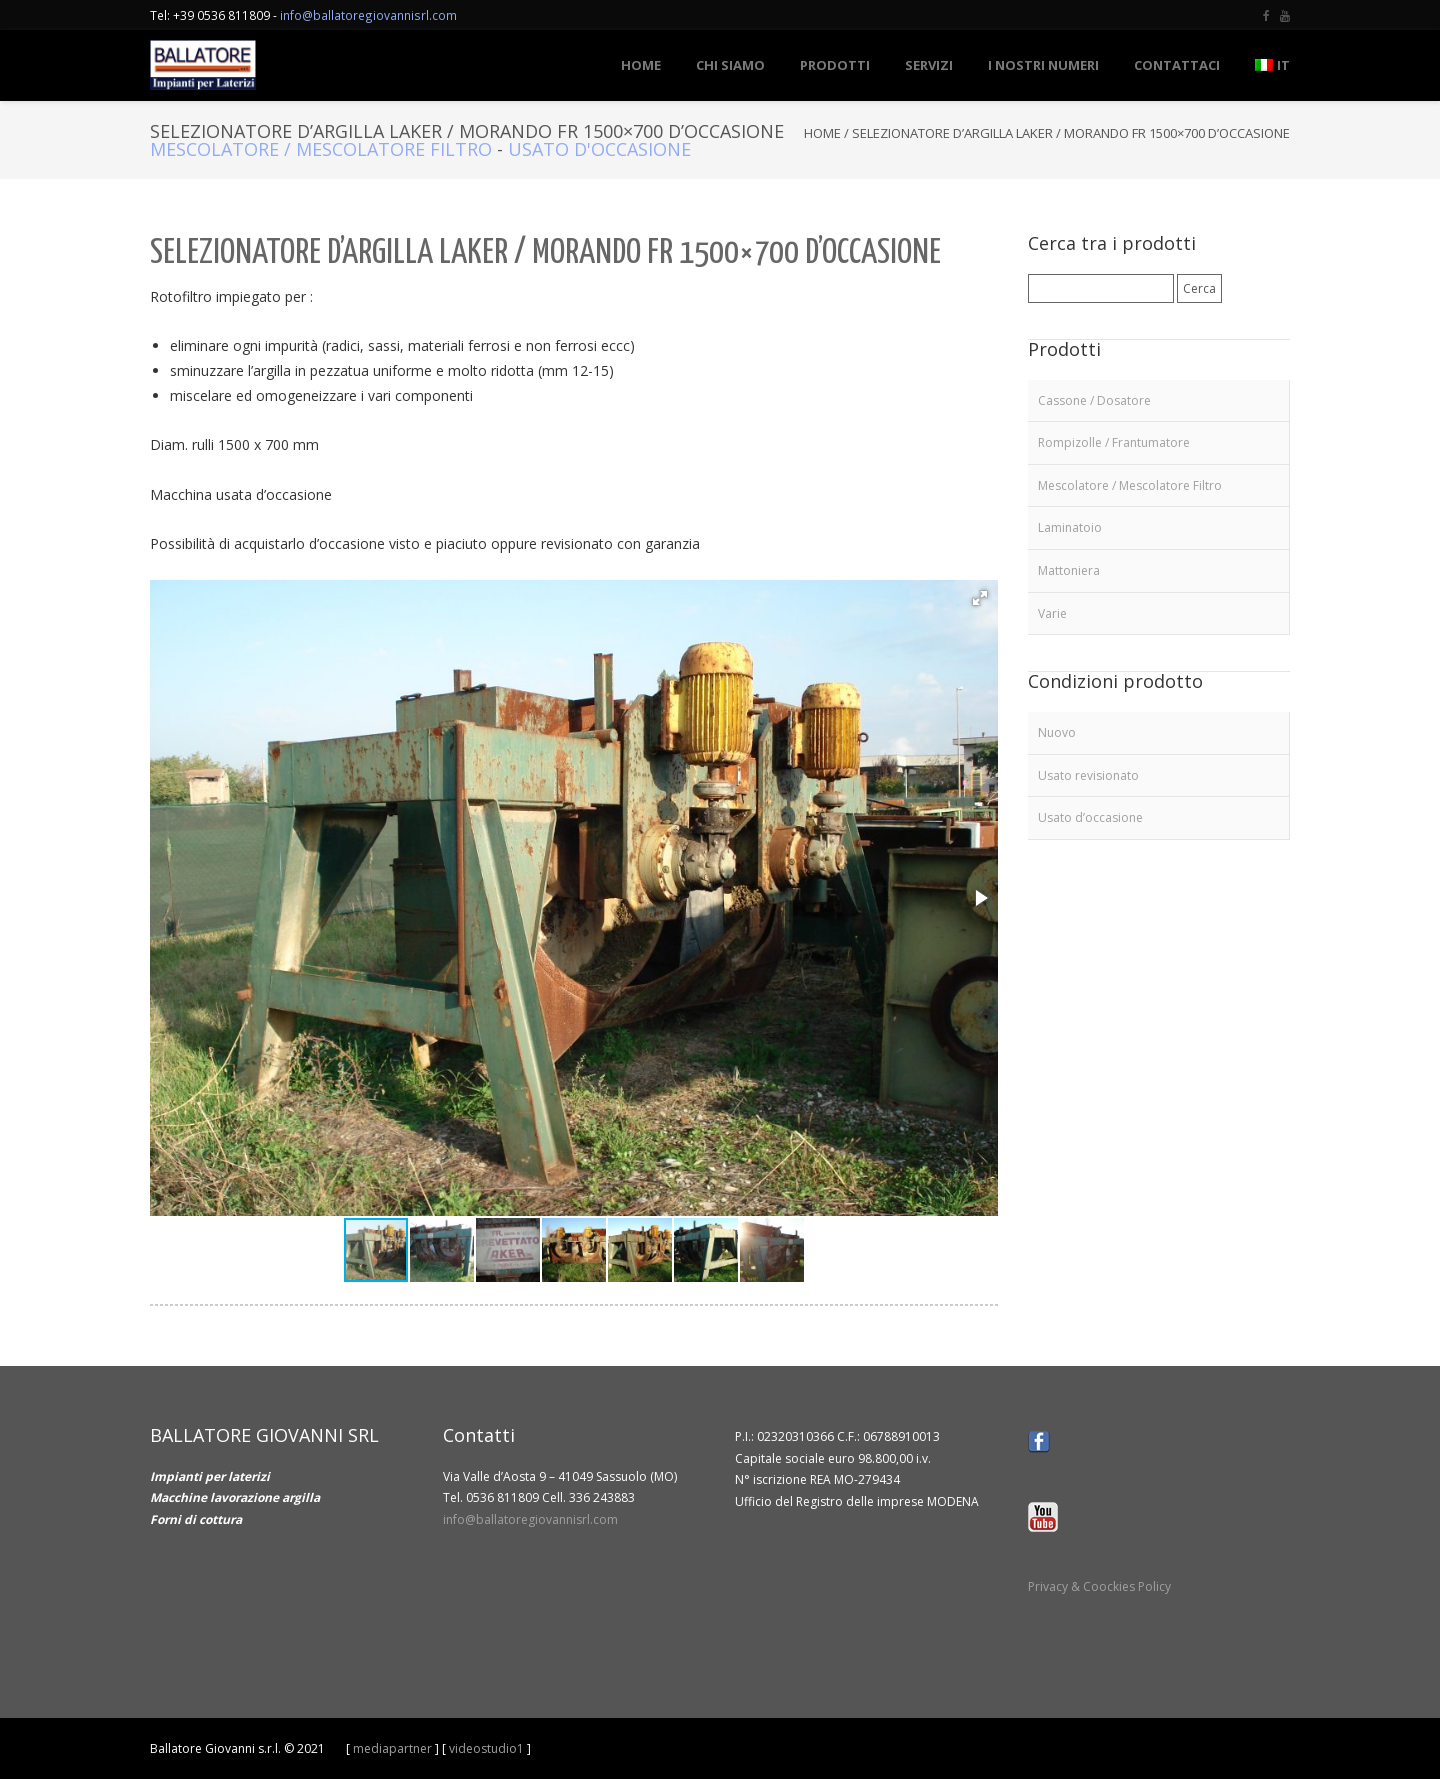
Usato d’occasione (1090, 817)
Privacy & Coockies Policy (1099, 1586)
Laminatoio (1070, 527)
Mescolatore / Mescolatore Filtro (321, 149)
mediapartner (392, 1748)
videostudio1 (486, 1748)
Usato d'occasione (599, 149)
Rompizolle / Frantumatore (1114, 442)
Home (822, 133)
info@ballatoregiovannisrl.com (368, 15)
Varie (1052, 613)
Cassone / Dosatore (1094, 400)
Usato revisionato (1088, 775)
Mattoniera (1069, 570)
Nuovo (1057, 732)
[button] (980, 598)
